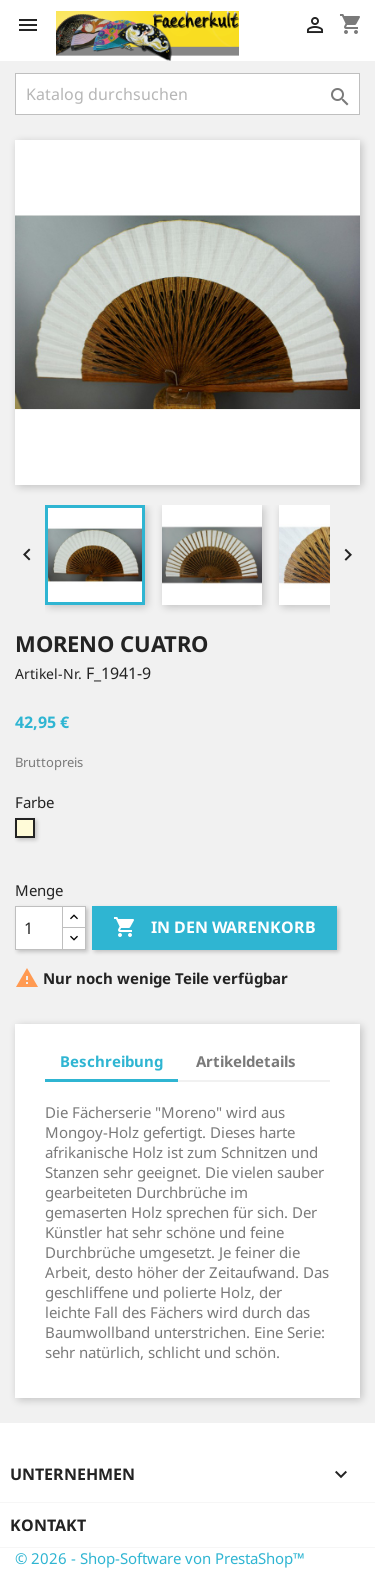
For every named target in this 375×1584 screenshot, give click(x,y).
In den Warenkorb (214, 928)
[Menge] (39, 928)
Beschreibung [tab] (111, 1061)
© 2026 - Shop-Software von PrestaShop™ (160, 1558)
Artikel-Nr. (48, 673)
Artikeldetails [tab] (246, 1061)
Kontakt (48, 1525)
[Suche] (187, 94)
